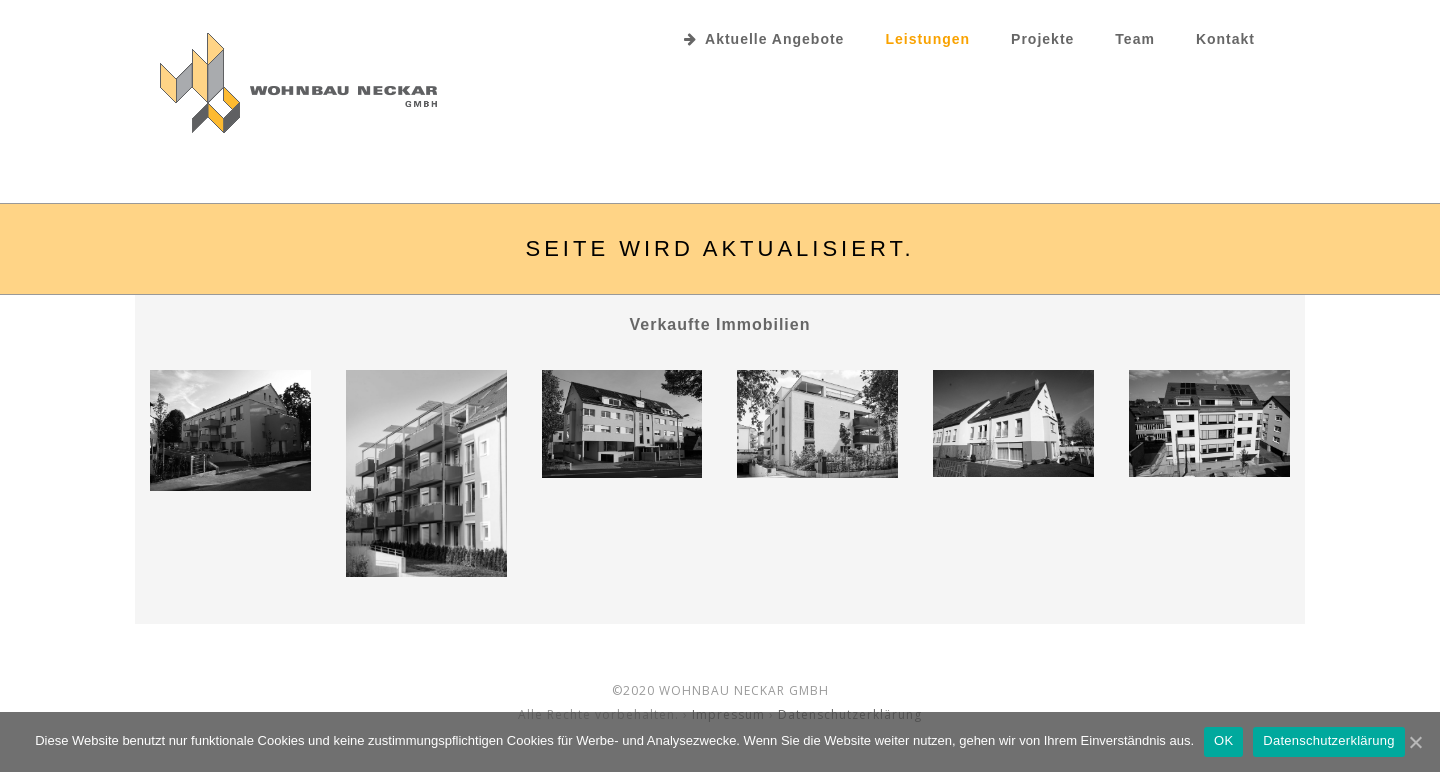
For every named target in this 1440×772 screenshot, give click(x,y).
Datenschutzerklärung (1328, 740)
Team (1135, 39)
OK (1223, 740)
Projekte (1042, 39)
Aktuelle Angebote (764, 39)
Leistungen (927, 39)
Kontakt (1225, 39)
